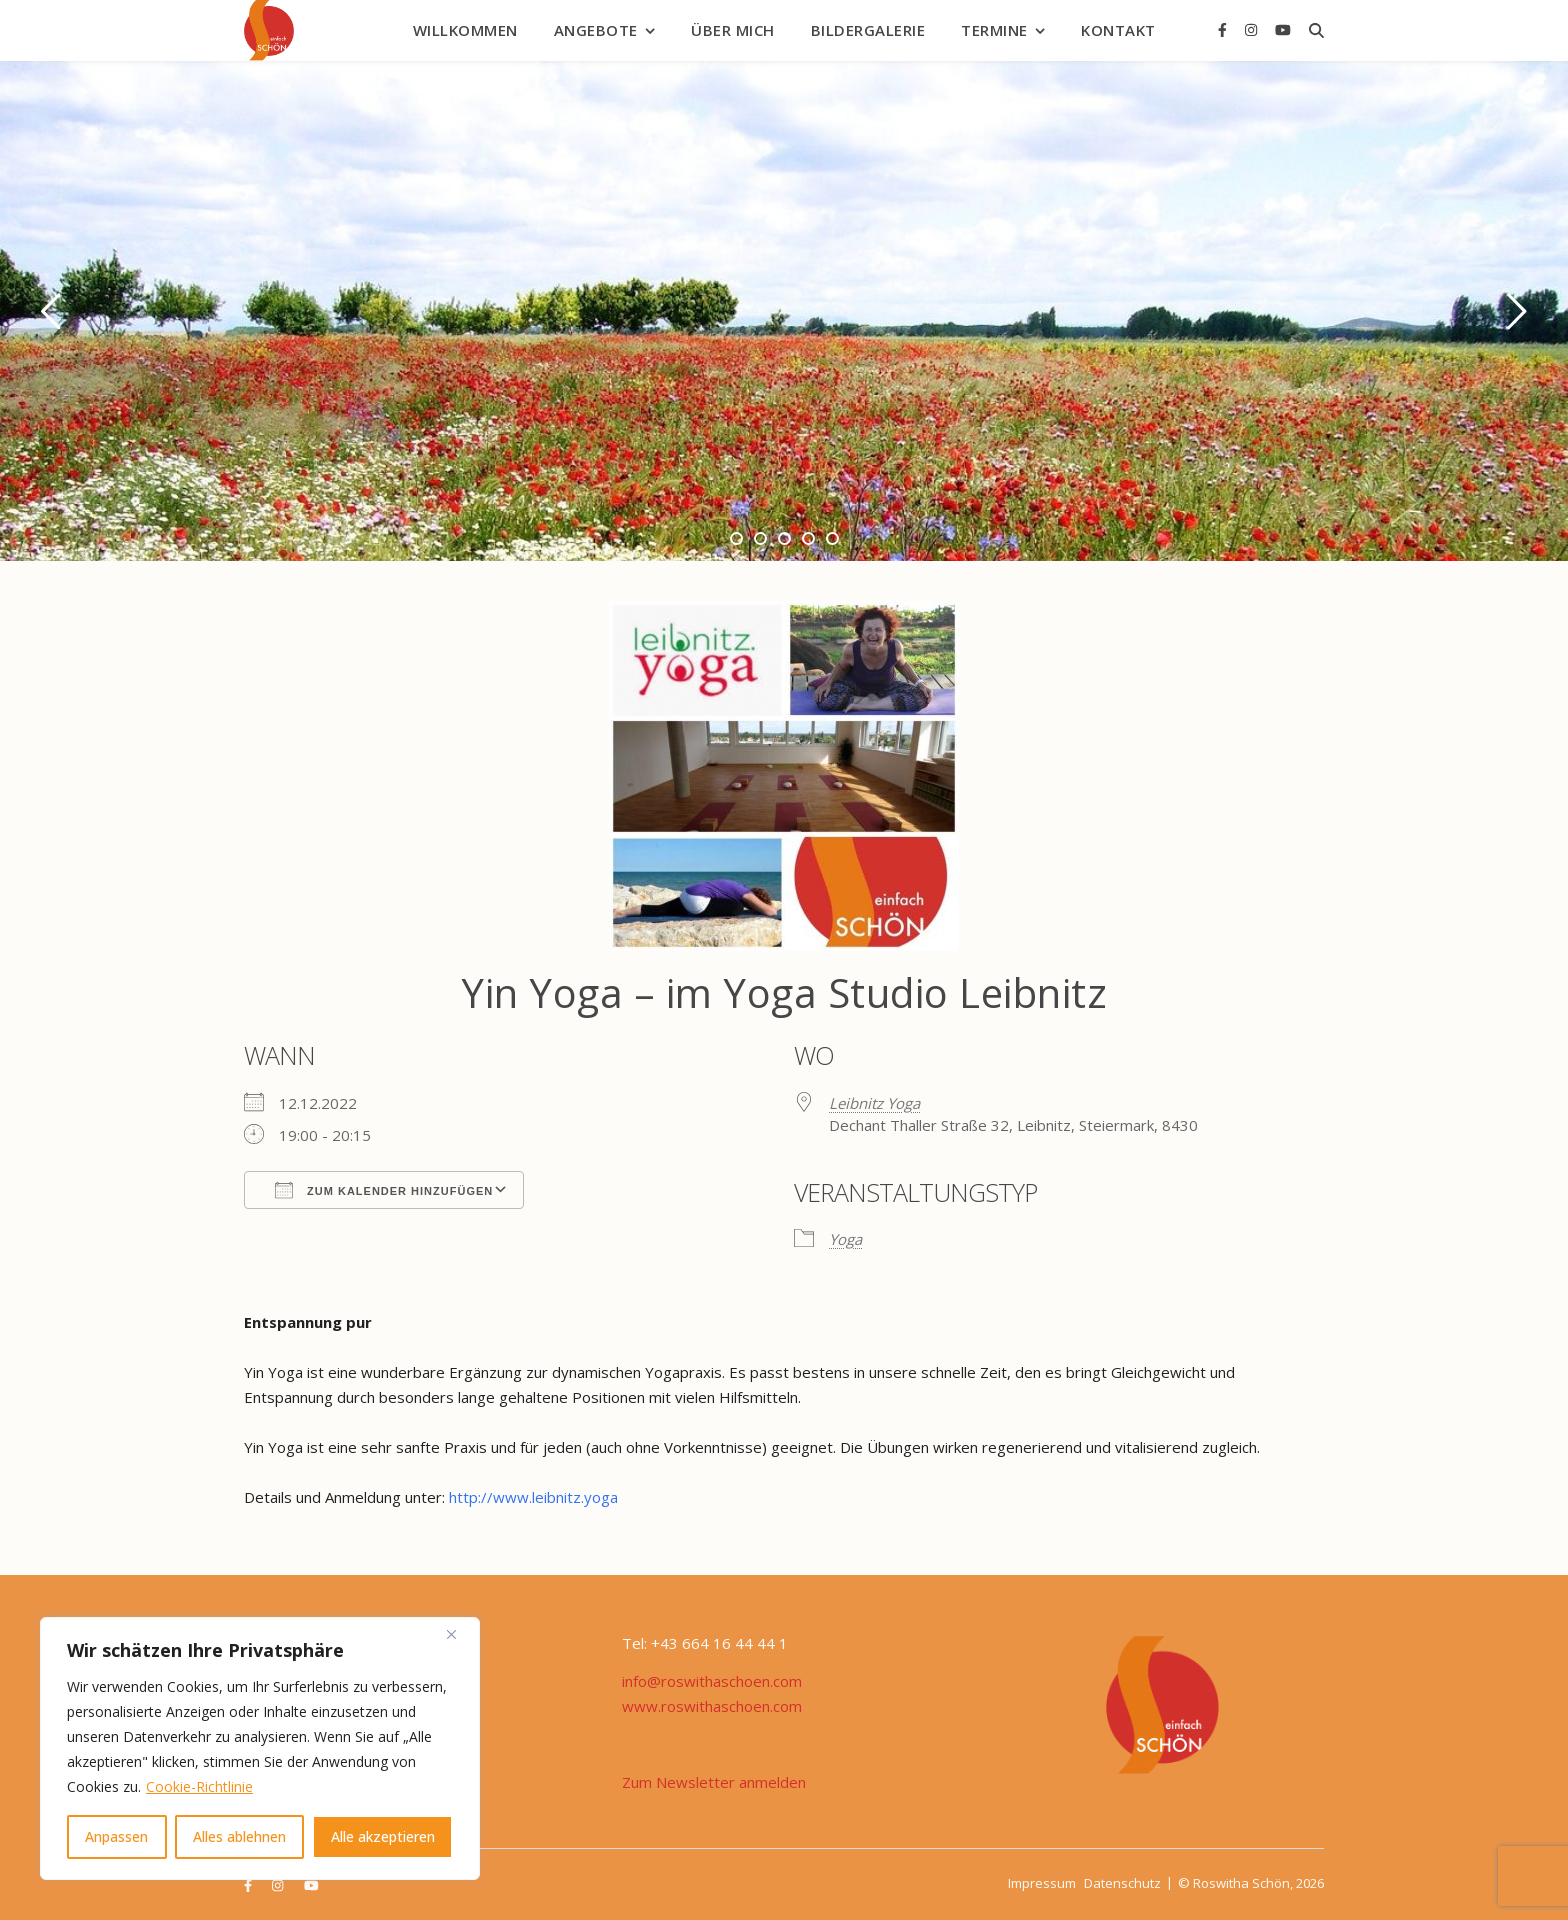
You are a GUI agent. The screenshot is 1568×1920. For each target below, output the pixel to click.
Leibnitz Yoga (874, 1103)
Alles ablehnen (239, 1836)
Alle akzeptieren (383, 1836)
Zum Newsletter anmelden (714, 1782)
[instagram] (1253, 29)
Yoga (845, 1239)
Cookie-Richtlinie (199, 1786)
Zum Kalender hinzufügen (384, 1190)
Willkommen (465, 30)
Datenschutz (1122, 1883)
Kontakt (1118, 30)
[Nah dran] (459, 1634)
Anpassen (116, 1836)
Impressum (1042, 1883)
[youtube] (1283, 29)
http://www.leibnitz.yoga (533, 1497)
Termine (994, 30)
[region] (260, 1748)
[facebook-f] (1224, 29)
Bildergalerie (868, 30)
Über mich (733, 30)
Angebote (596, 30)
